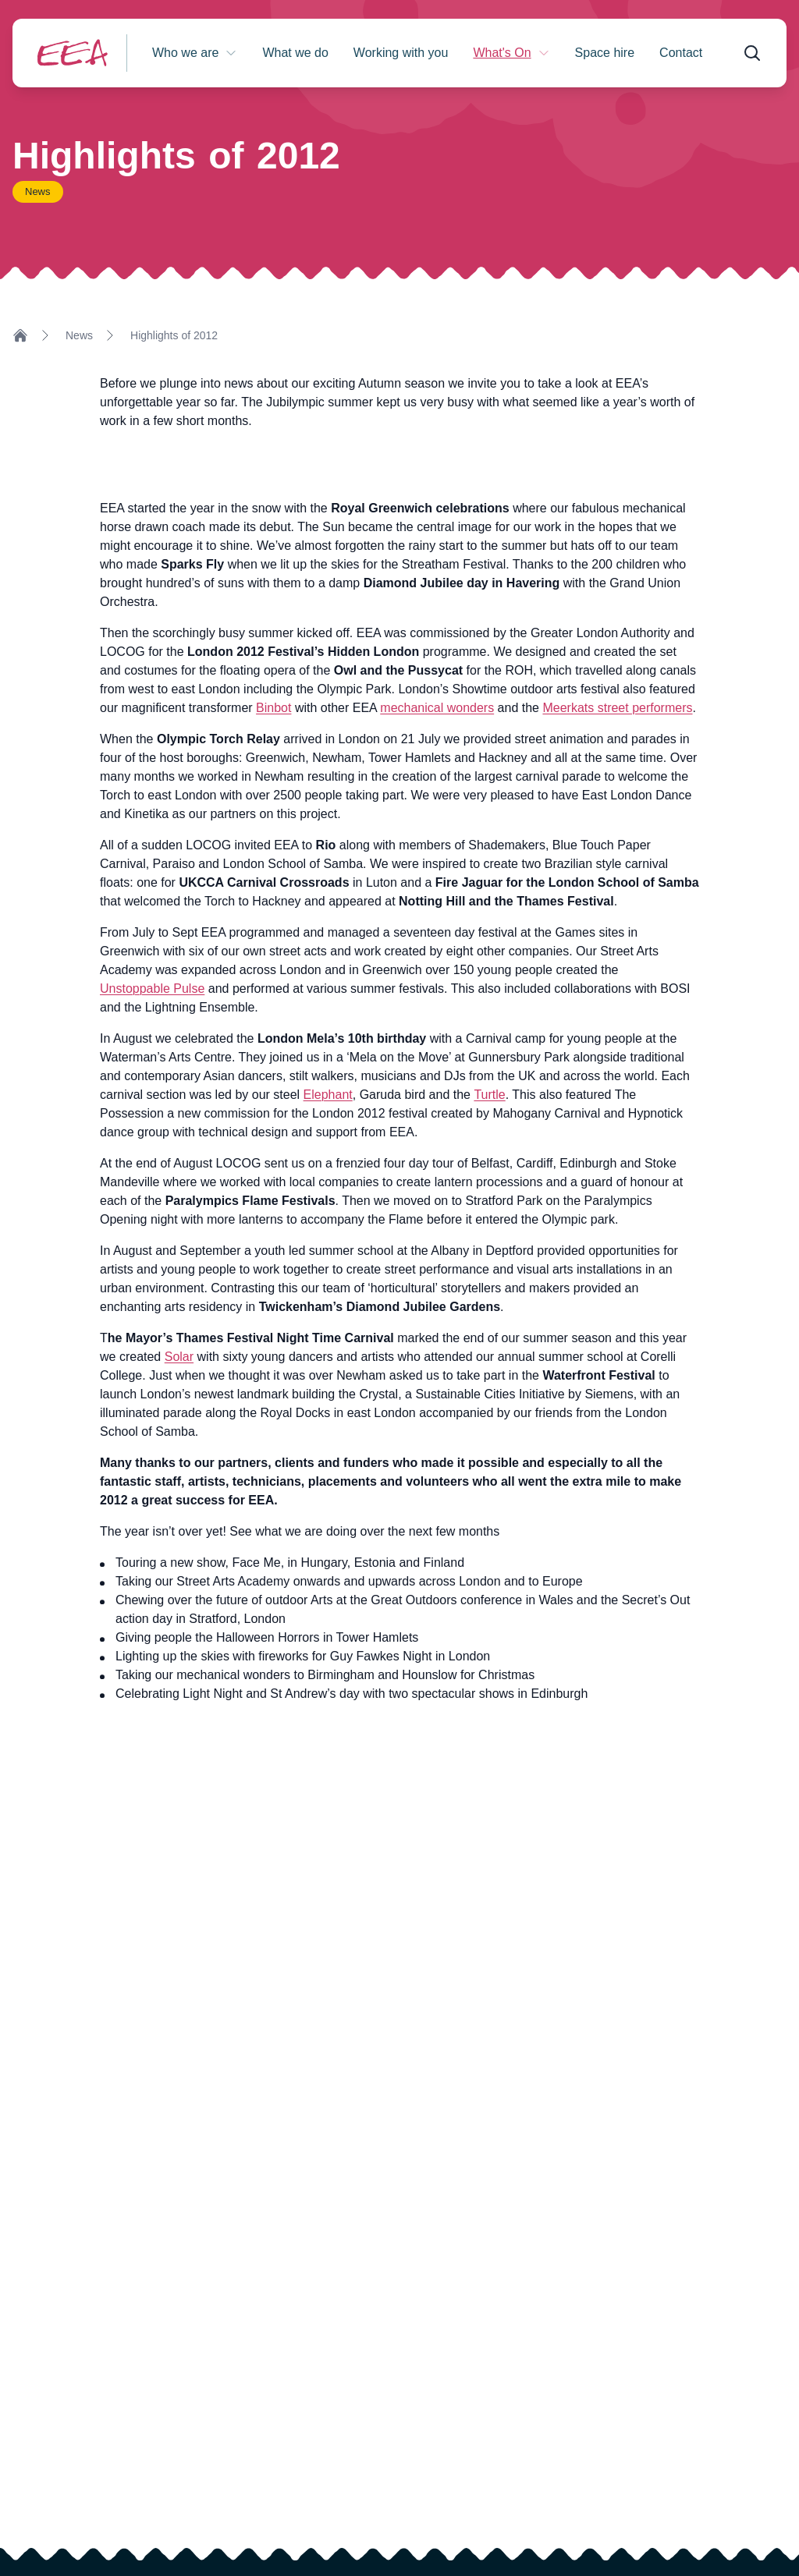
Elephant (328, 1094)
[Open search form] (752, 53)
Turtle (489, 1094)
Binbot (273, 707)
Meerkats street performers (617, 707)
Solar (179, 1356)
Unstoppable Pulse (152, 988)
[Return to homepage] (72, 52)
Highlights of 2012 (174, 335)
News (79, 335)
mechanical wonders (437, 707)
